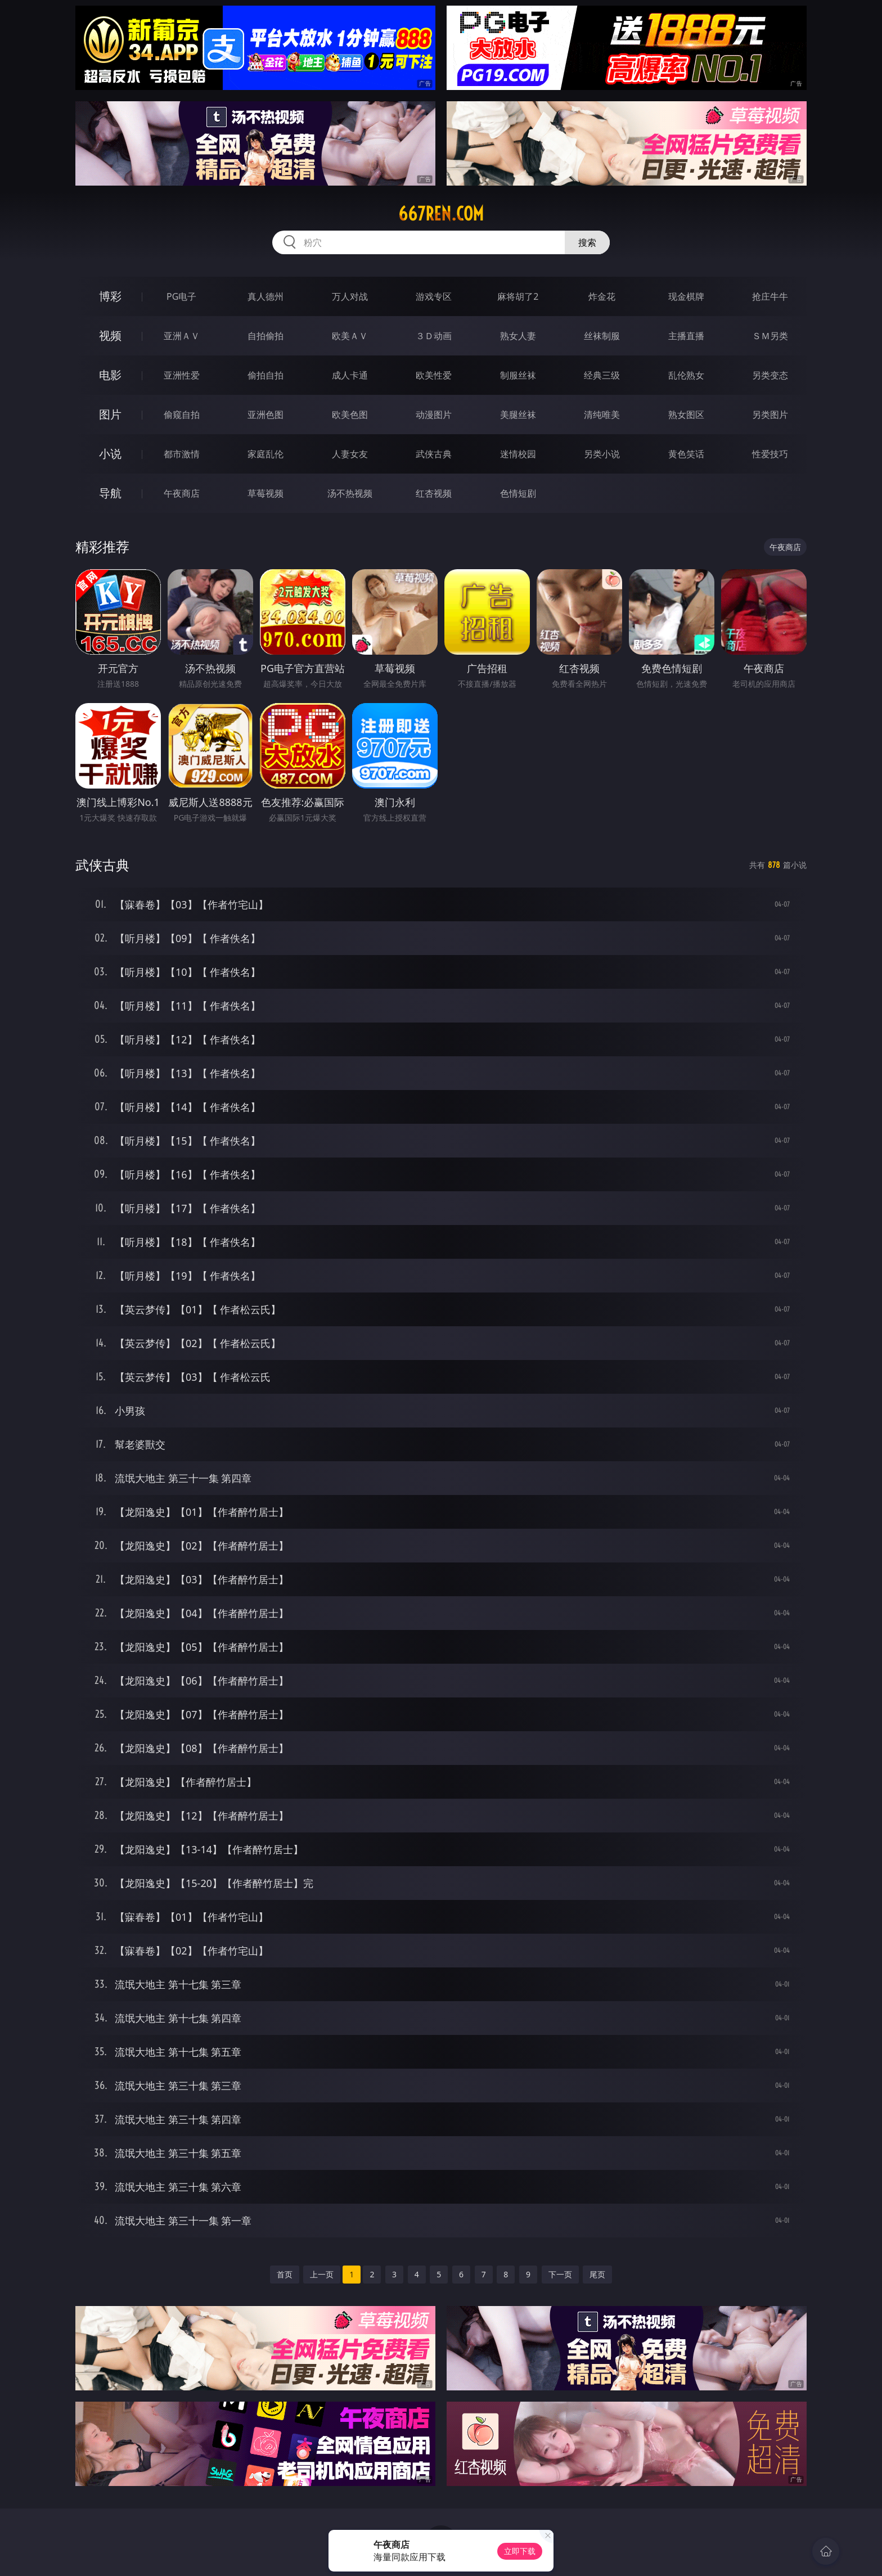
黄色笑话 (686, 454)
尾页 (597, 2274)
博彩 (110, 296)
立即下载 (520, 2551)
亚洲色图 (266, 414)
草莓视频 (266, 493)
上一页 (322, 2274)
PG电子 (181, 296)
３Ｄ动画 (434, 336)
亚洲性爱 (182, 375)
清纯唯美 (602, 414)
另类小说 (602, 454)
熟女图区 (686, 414)
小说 (110, 453)
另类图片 (770, 414)
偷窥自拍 (182, 414)
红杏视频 (434, 493)
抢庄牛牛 (770, 296)
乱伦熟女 (686, 375)
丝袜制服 (602, 336)
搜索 (587, 242)
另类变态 (770, 375)
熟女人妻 (518, 336)
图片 (110, 414)
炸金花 (601, 296)
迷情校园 (518, 454)
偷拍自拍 (266, 375)
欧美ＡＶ (350, 336)
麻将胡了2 (517, 296)
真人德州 (266, 296)
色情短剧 (518, 493)
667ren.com (441, 213)
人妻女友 (350, 454)
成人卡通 (350, 375)
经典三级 (602, 375)
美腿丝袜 (518, 414)
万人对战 (350, 296)
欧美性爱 (434, 375)
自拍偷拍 (266, 336)
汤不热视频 (349, 493)
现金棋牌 (686, 296)
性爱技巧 (770, 454)
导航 (110, 493)
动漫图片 (434, 414)
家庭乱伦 (266, 454)
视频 (110, 335)
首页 (284, 2274)
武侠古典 (434, 454)
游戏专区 (434, 296)
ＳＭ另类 (770, 336)
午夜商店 (182, 493)
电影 (110, 374)
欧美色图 (350, 414)
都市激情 (182, 454)
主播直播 (686, 336)
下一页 (560, 2274)
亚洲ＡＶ (182, 336)
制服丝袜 (518, 375)
